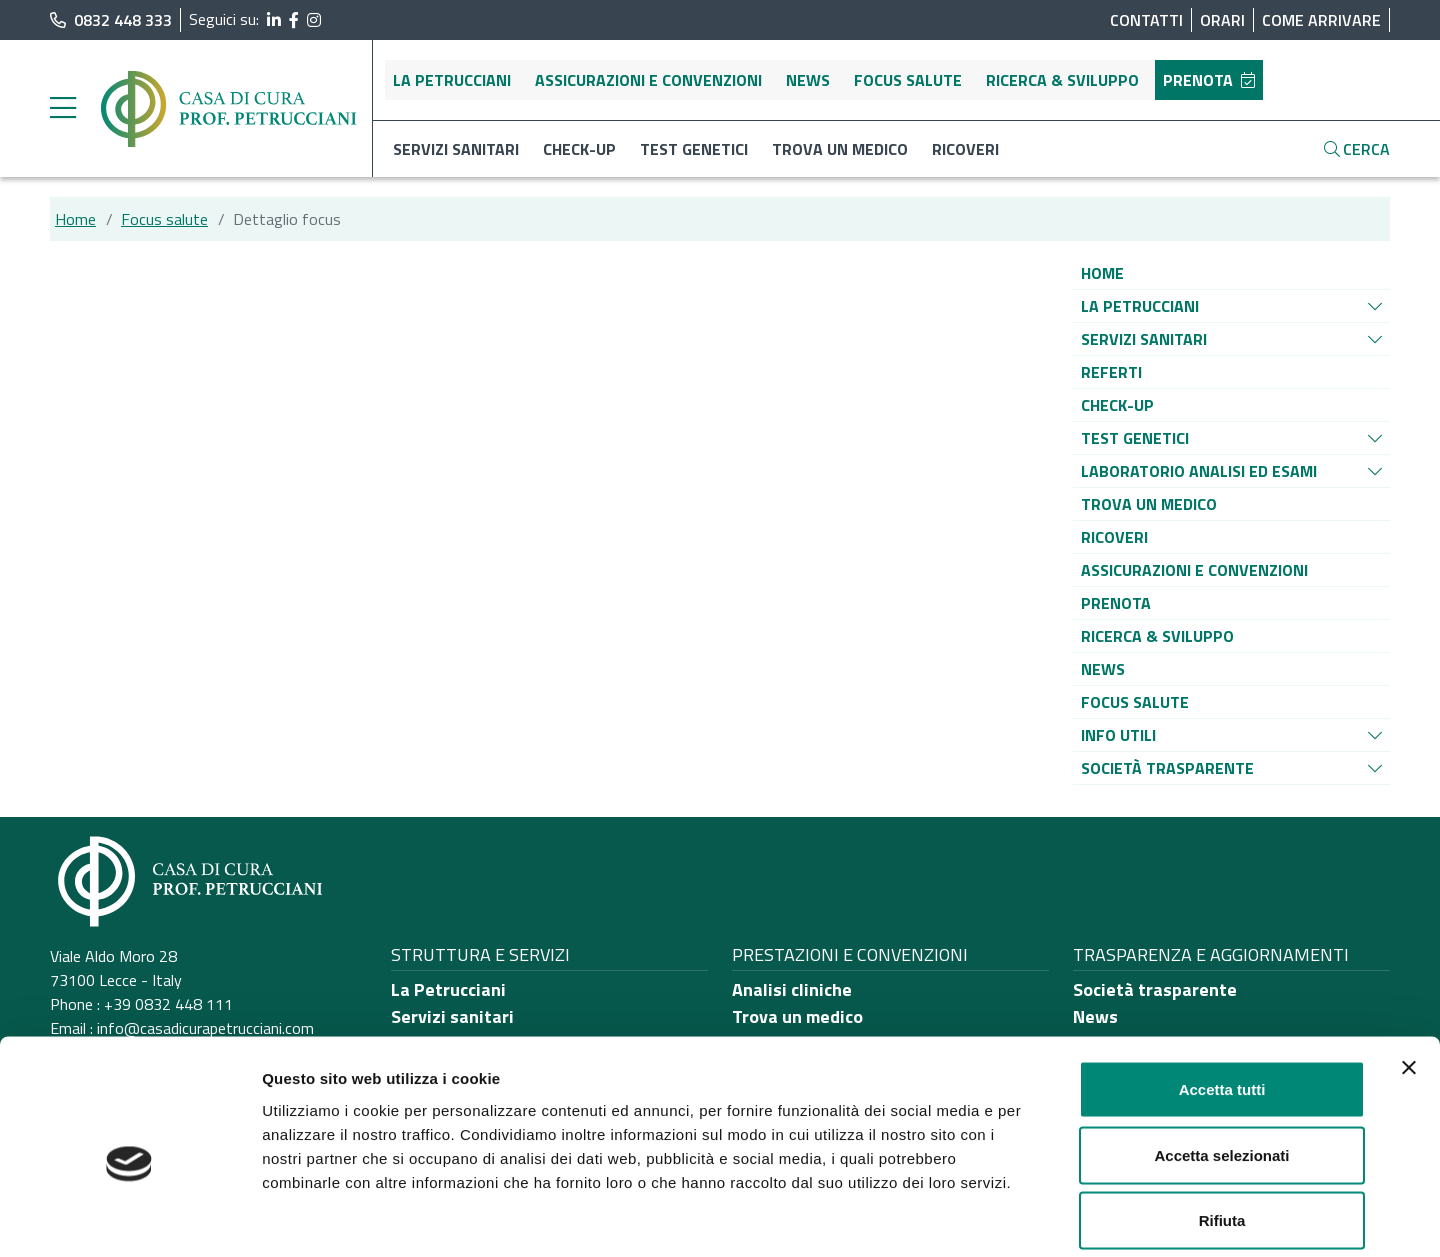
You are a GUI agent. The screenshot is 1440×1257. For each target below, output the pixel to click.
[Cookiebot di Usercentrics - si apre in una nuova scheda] (129, 1218)
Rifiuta (1222, 1125)
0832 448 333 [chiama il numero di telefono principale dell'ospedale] (111, 20)
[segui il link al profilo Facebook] (294, 20)
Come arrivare (1321, 20)
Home (75, 219)
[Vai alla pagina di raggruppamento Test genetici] (1135, 438)
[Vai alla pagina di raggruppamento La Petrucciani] (1140, 306)
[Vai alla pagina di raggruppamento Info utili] (1118, 735)
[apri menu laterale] (63, 113)
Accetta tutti (1222, 994)
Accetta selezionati (1221, 1060)
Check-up (579, 149)
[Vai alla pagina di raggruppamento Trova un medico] (1149, 504)
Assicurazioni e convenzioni (648, 80)
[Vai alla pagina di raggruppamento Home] (1102, 273)
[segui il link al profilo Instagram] (314, 20)
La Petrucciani (452, 80)
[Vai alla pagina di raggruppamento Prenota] (1116, 603)
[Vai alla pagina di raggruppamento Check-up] (1117, 405)
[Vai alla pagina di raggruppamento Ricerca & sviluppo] (1157, 636)
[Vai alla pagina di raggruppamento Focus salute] (1135, 702)
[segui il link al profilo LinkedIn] (274, 20)
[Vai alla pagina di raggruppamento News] (1103, 669)
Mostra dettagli (1052, 1217)
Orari (1222, 20)
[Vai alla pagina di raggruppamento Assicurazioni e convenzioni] (1194, 570)
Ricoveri (965, 149)
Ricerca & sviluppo (1062, 80)
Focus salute (908, 80)
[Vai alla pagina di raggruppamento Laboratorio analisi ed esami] (1199, 471)
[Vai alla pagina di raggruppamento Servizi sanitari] (1144, 339)
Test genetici (694, 149)
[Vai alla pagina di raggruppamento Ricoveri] (1114, 537)
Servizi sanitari (456, 149)
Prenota (1209, 80)
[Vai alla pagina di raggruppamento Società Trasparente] (1167, 768)
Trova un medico (840, 149)
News (808, 80)
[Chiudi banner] (1409, 973)
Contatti (1146, 20)
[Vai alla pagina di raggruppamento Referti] (1111, 372)
